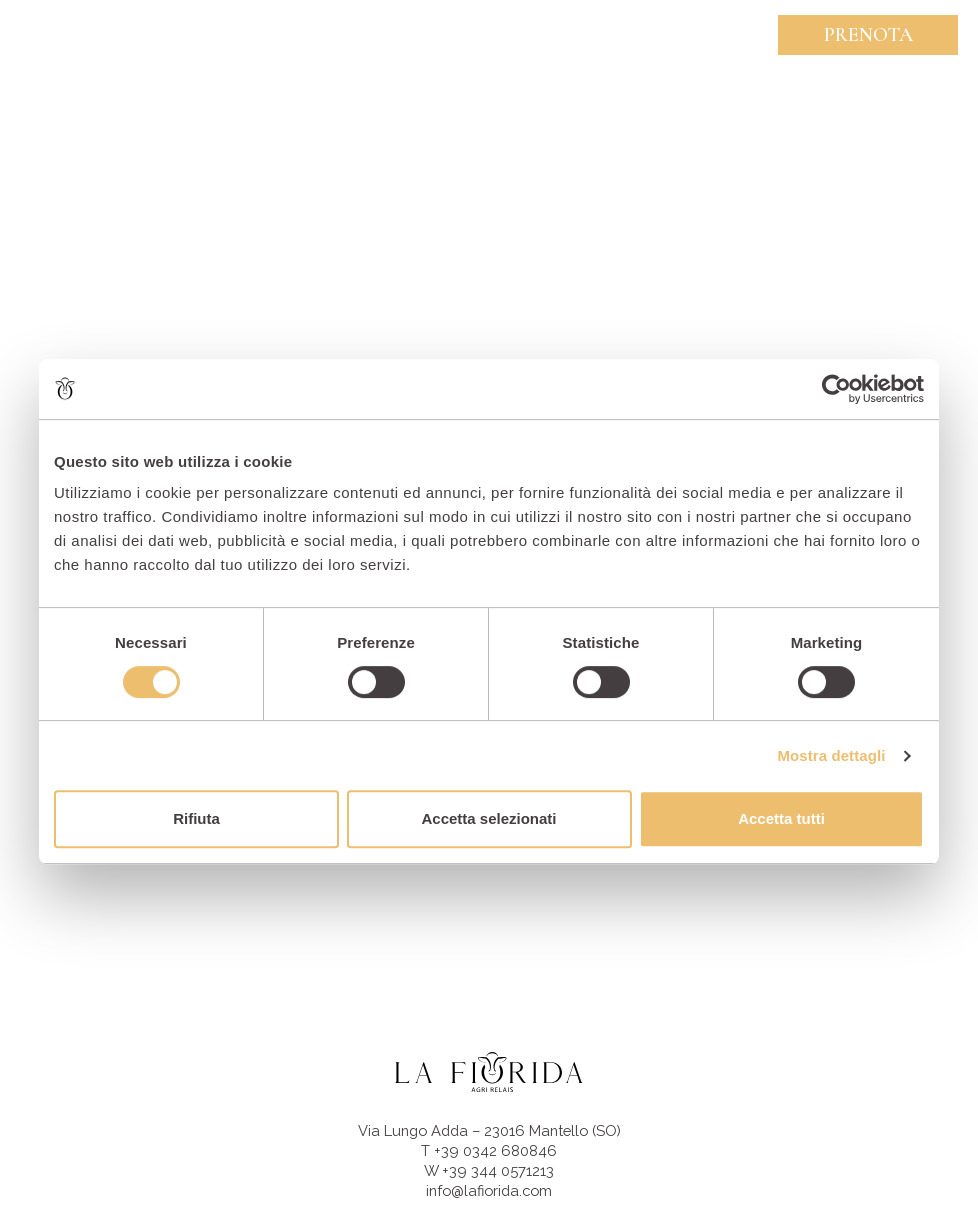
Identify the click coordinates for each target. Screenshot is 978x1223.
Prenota (868, 35)
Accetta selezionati (488, 818)
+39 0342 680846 (495, 1150)
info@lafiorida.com (489, 1190)
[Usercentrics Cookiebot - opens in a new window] (836, 389)
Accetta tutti (781, 818)
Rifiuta (196, 818)
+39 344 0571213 (498, 1170)
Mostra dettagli (831, 755)
